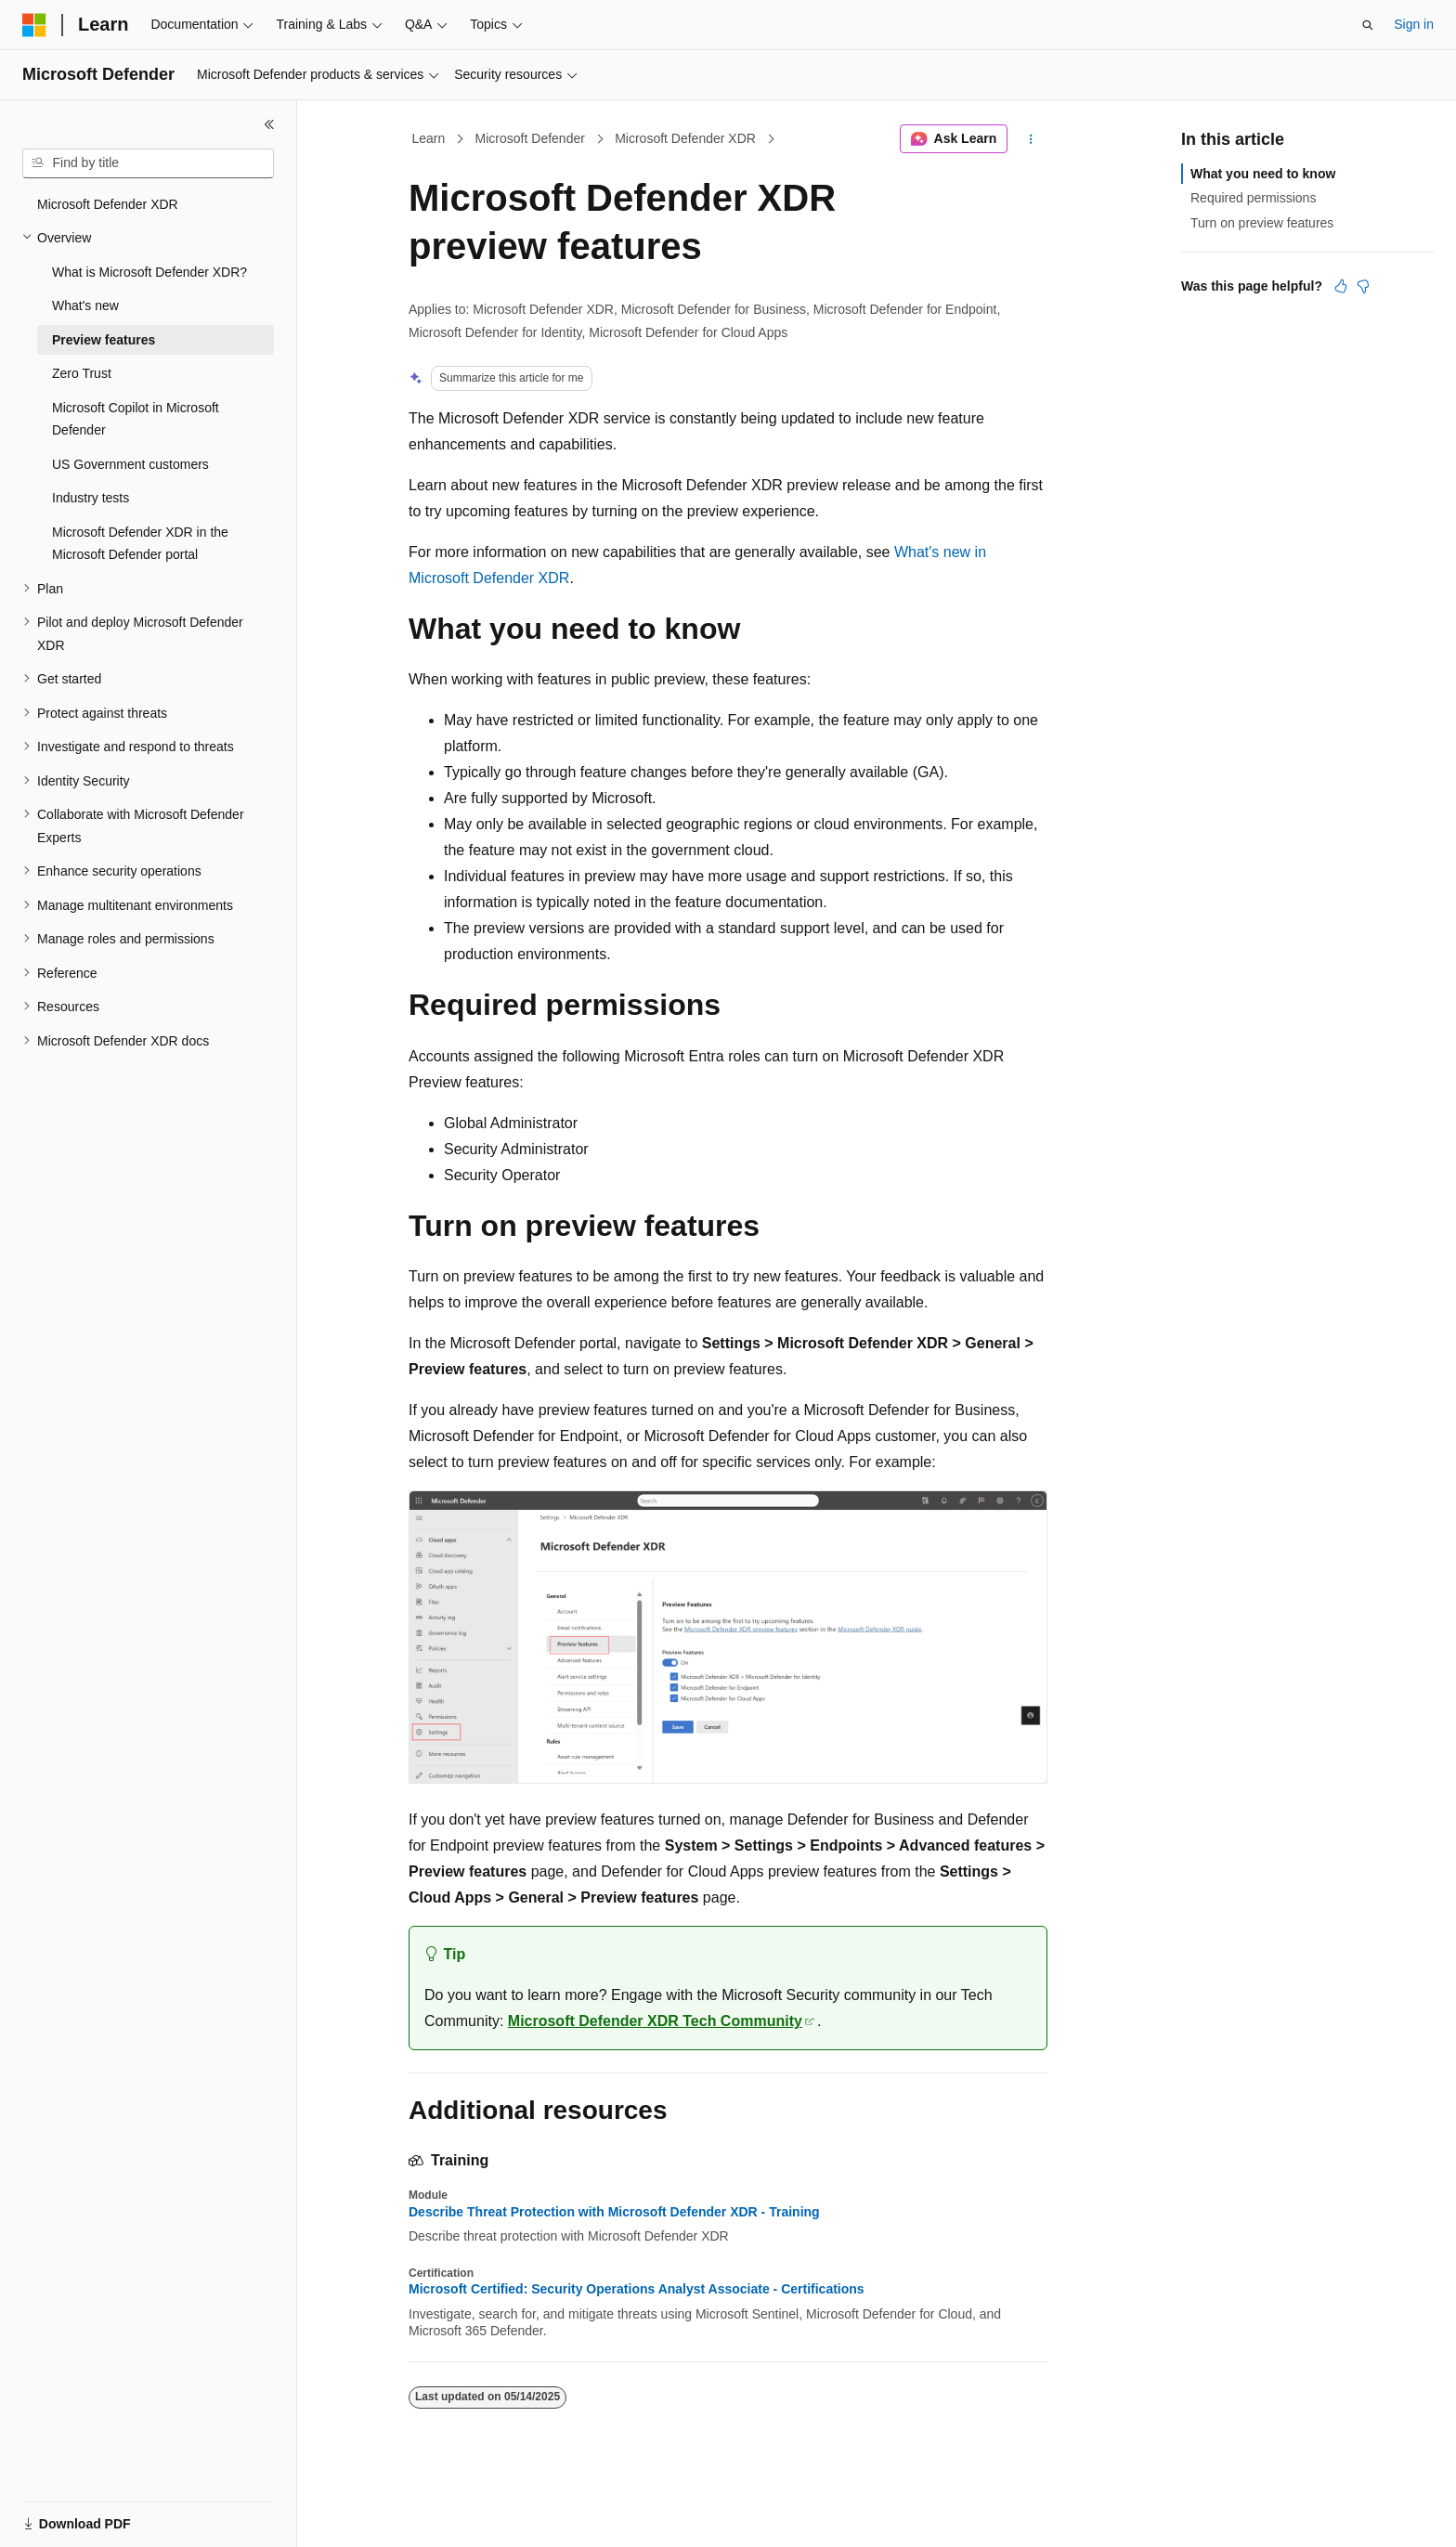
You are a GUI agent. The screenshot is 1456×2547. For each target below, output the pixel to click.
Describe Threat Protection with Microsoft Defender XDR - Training (614, 2211)
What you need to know (1262, 173)
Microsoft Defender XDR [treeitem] (107, 204)
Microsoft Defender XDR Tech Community (655, 2021)
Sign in (1414, 24)
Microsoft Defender (530, 138)
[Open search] (1367, 25)
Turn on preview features (1261, 222)
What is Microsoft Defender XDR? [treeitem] (149, 272)
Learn (429, 138)
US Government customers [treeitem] (130, 464)
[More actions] (1031, 139)
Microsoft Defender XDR (685, 138)
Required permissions (1253, 197)
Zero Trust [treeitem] (81, 373)
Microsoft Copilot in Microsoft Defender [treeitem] (135, 419)
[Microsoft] (34, 25)
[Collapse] (269, 124)
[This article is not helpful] (1363, 286)
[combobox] (148, 163)
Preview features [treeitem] (103, 339)
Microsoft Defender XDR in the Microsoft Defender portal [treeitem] (140, 544)
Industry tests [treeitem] (90, 497)
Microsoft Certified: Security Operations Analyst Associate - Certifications (636, 2288)
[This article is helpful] (1341, 286)
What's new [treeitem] (85, 305)
